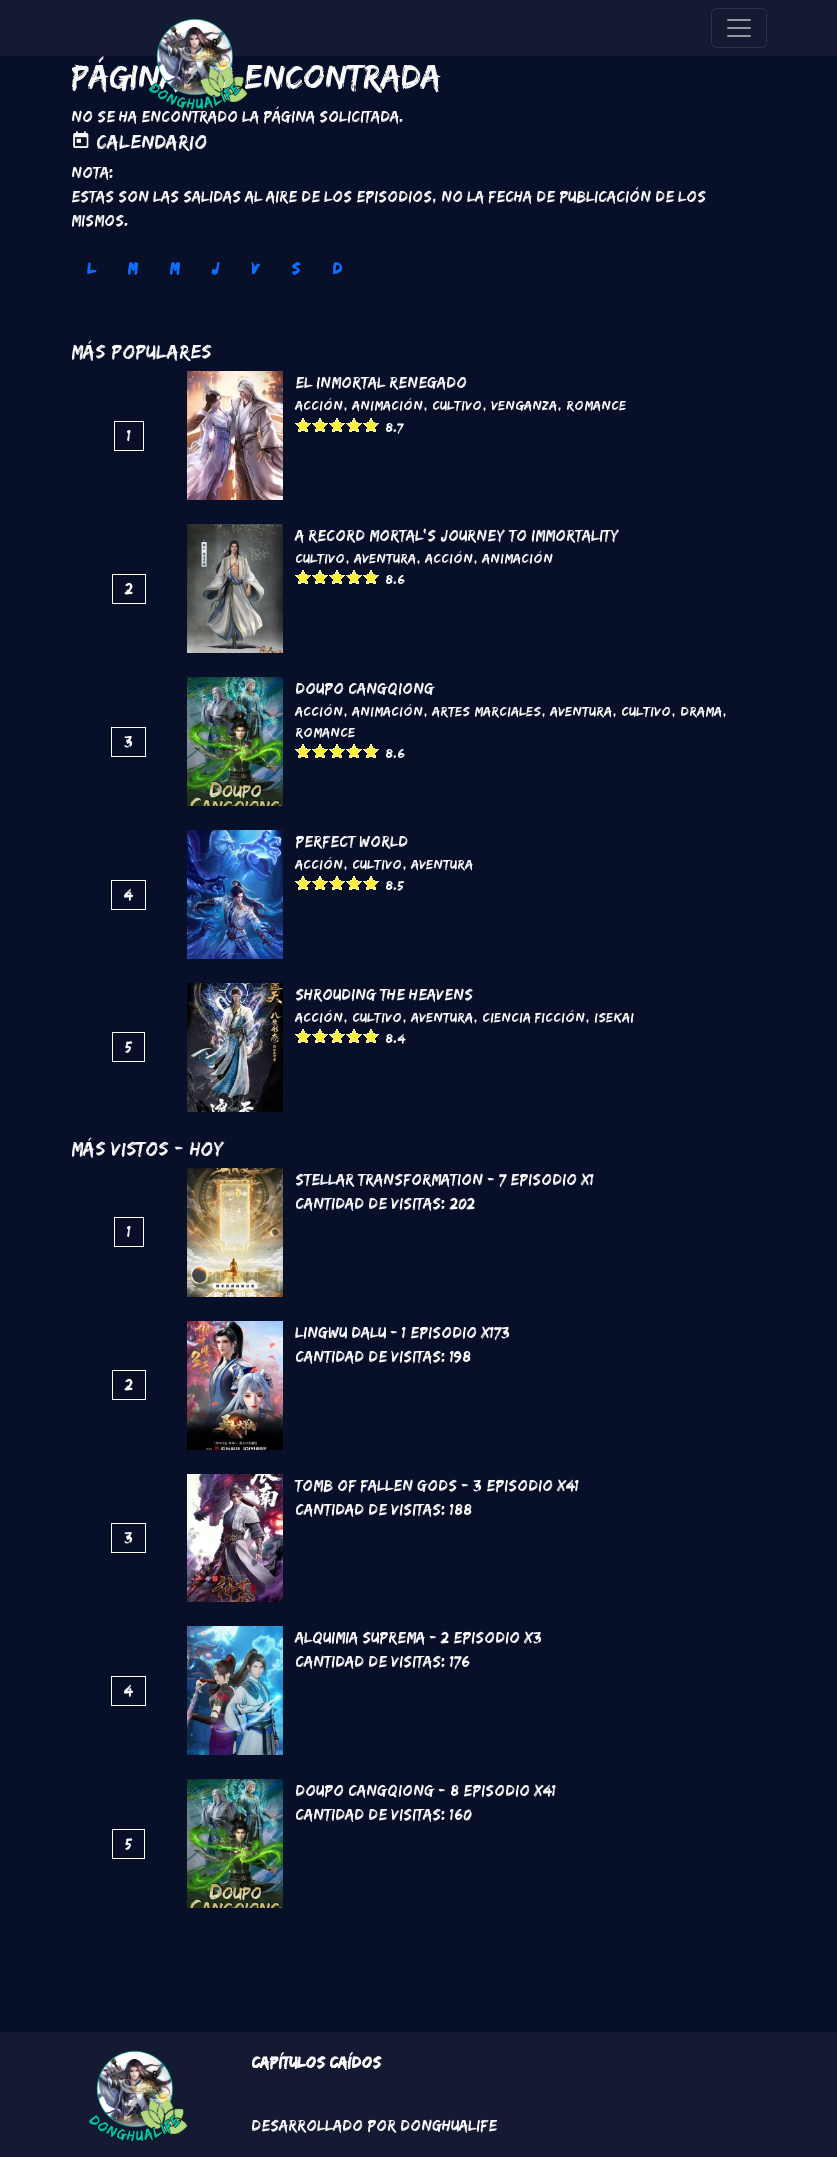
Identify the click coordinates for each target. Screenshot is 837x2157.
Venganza (524, 405)
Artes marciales (486, 711)
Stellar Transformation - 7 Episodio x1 (444, 1179)
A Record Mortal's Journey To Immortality (457, 535)
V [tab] (255, 268)
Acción (319, 405)
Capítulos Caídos (316, 2062)
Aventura (385, 558)
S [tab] (295, 268)
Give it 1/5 (303, 424)
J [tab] (215, 268)
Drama (701, 711)
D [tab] (337, 268)
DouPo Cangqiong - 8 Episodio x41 (425, 1790)
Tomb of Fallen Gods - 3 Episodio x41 (437, 1485)
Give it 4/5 (354, 424)
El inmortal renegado (381, 382)
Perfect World (351, 841)
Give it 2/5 (320, 424)
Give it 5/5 (371, 424)
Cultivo (457, 405)
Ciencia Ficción (533, 1017)
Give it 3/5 (337, 424)
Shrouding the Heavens (384, 994)
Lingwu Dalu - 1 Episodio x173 (402, 1332)
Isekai (614, 1017)
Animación (387, 405)
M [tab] (132, 268)
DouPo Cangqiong (364, 688)
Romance (596, 405)
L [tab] (91, 268)
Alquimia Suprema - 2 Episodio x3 (418, 1637)
